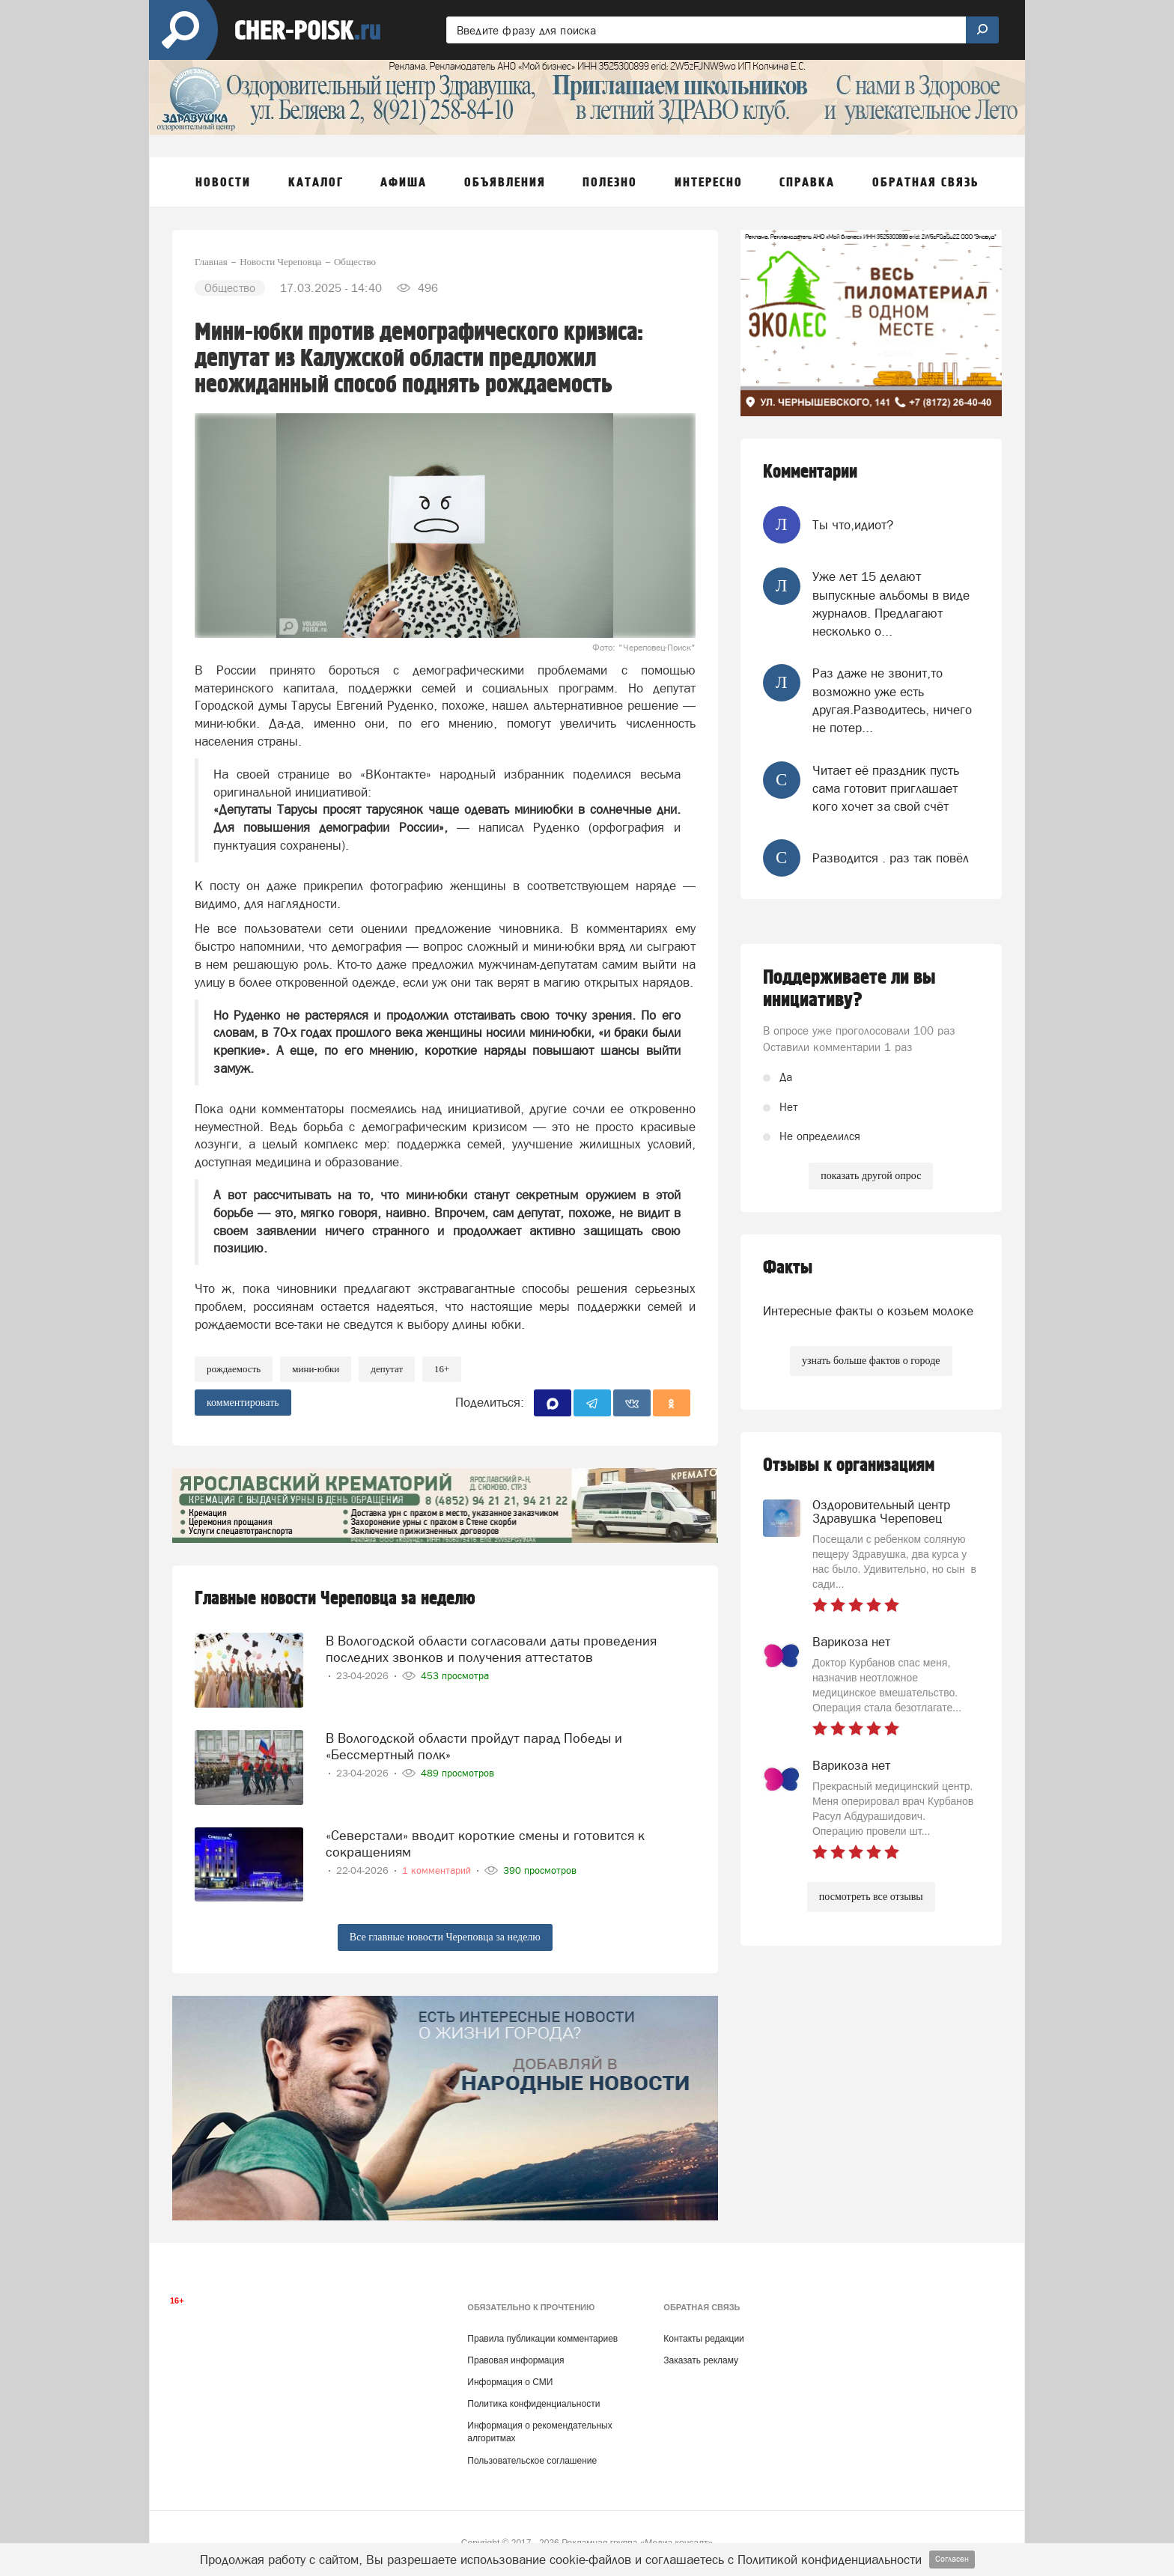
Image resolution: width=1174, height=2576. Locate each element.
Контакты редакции (703, 2338)
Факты (787, 1268)
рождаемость (234, 1368)
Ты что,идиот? (852, 524)
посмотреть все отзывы (871, 1896)
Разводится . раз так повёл (890, 857)
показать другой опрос (871, 1175)
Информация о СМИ (510, 2382)
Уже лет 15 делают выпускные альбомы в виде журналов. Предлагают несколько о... (891, 604)
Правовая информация (515, 2360)
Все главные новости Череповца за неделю (445, 1937)
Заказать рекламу (700, 2360)
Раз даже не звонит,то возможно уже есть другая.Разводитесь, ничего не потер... (892, 700)
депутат (387, 1368)
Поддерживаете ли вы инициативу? (849, 988)
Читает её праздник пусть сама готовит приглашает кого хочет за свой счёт (885, 788)
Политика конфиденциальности (533, 2404)
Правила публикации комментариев (542, 2338)
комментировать (243, 1402)
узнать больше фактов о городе (871, 1360)
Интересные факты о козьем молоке (868, 1310)
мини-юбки (315, 1368)
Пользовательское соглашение (532, 2460)
